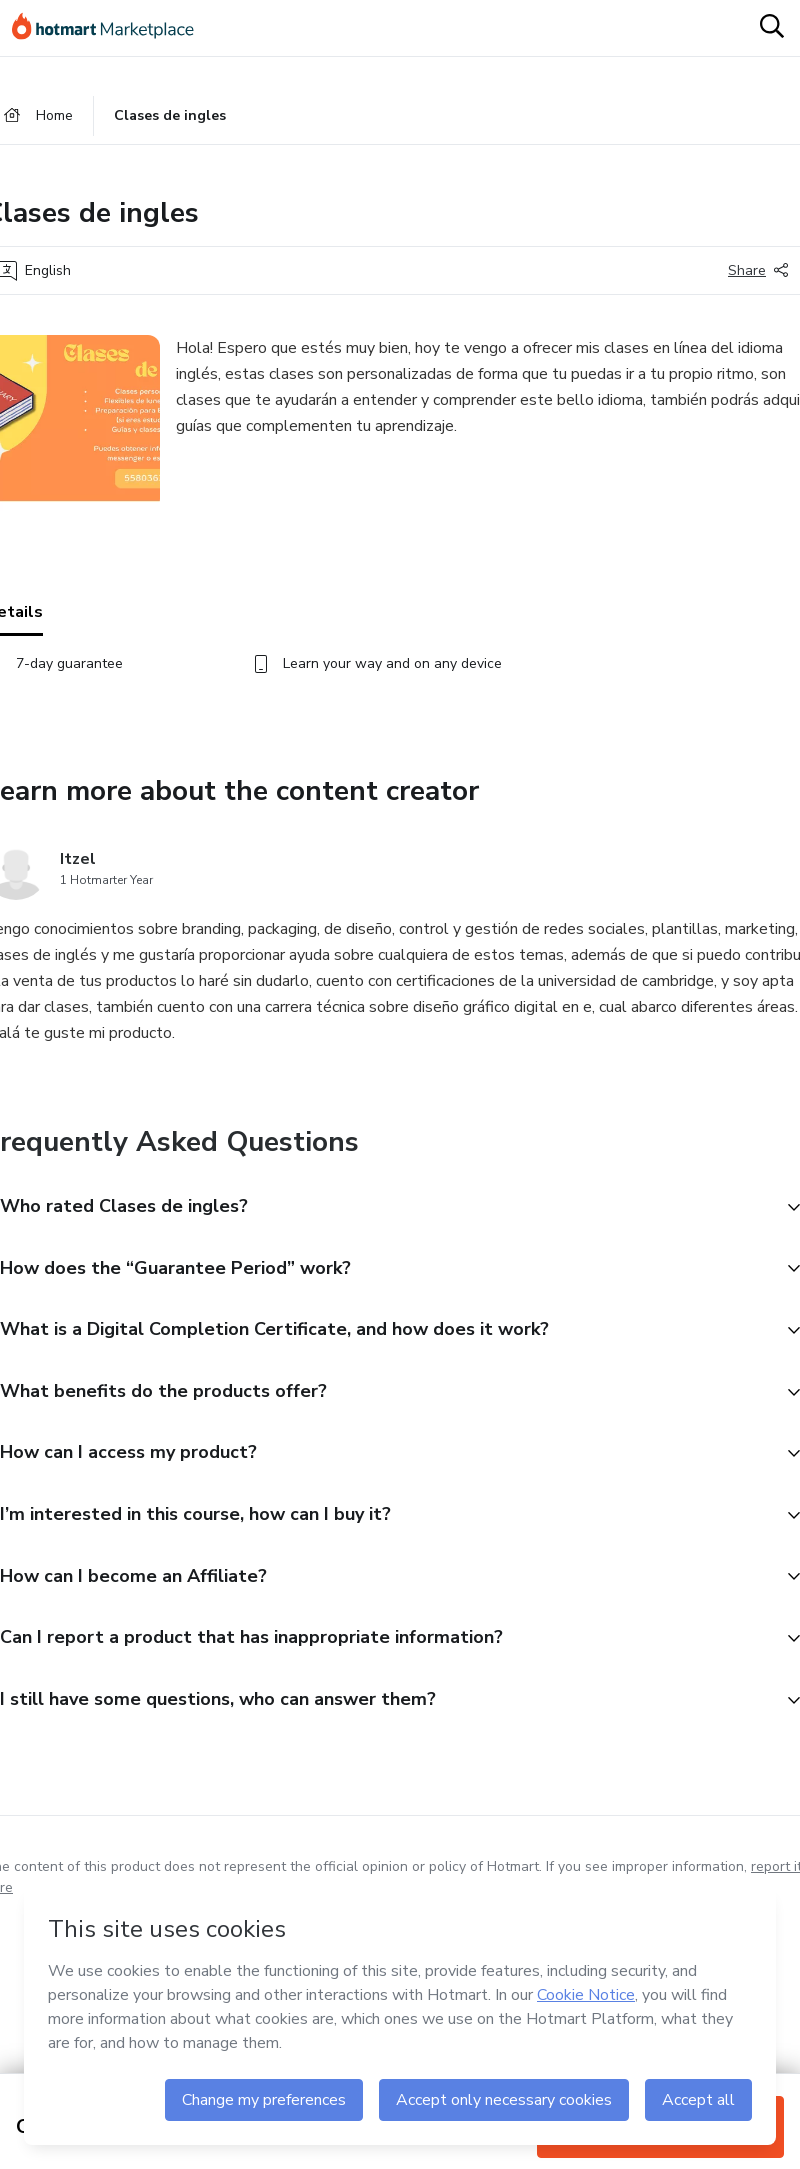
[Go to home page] (112, 28)
